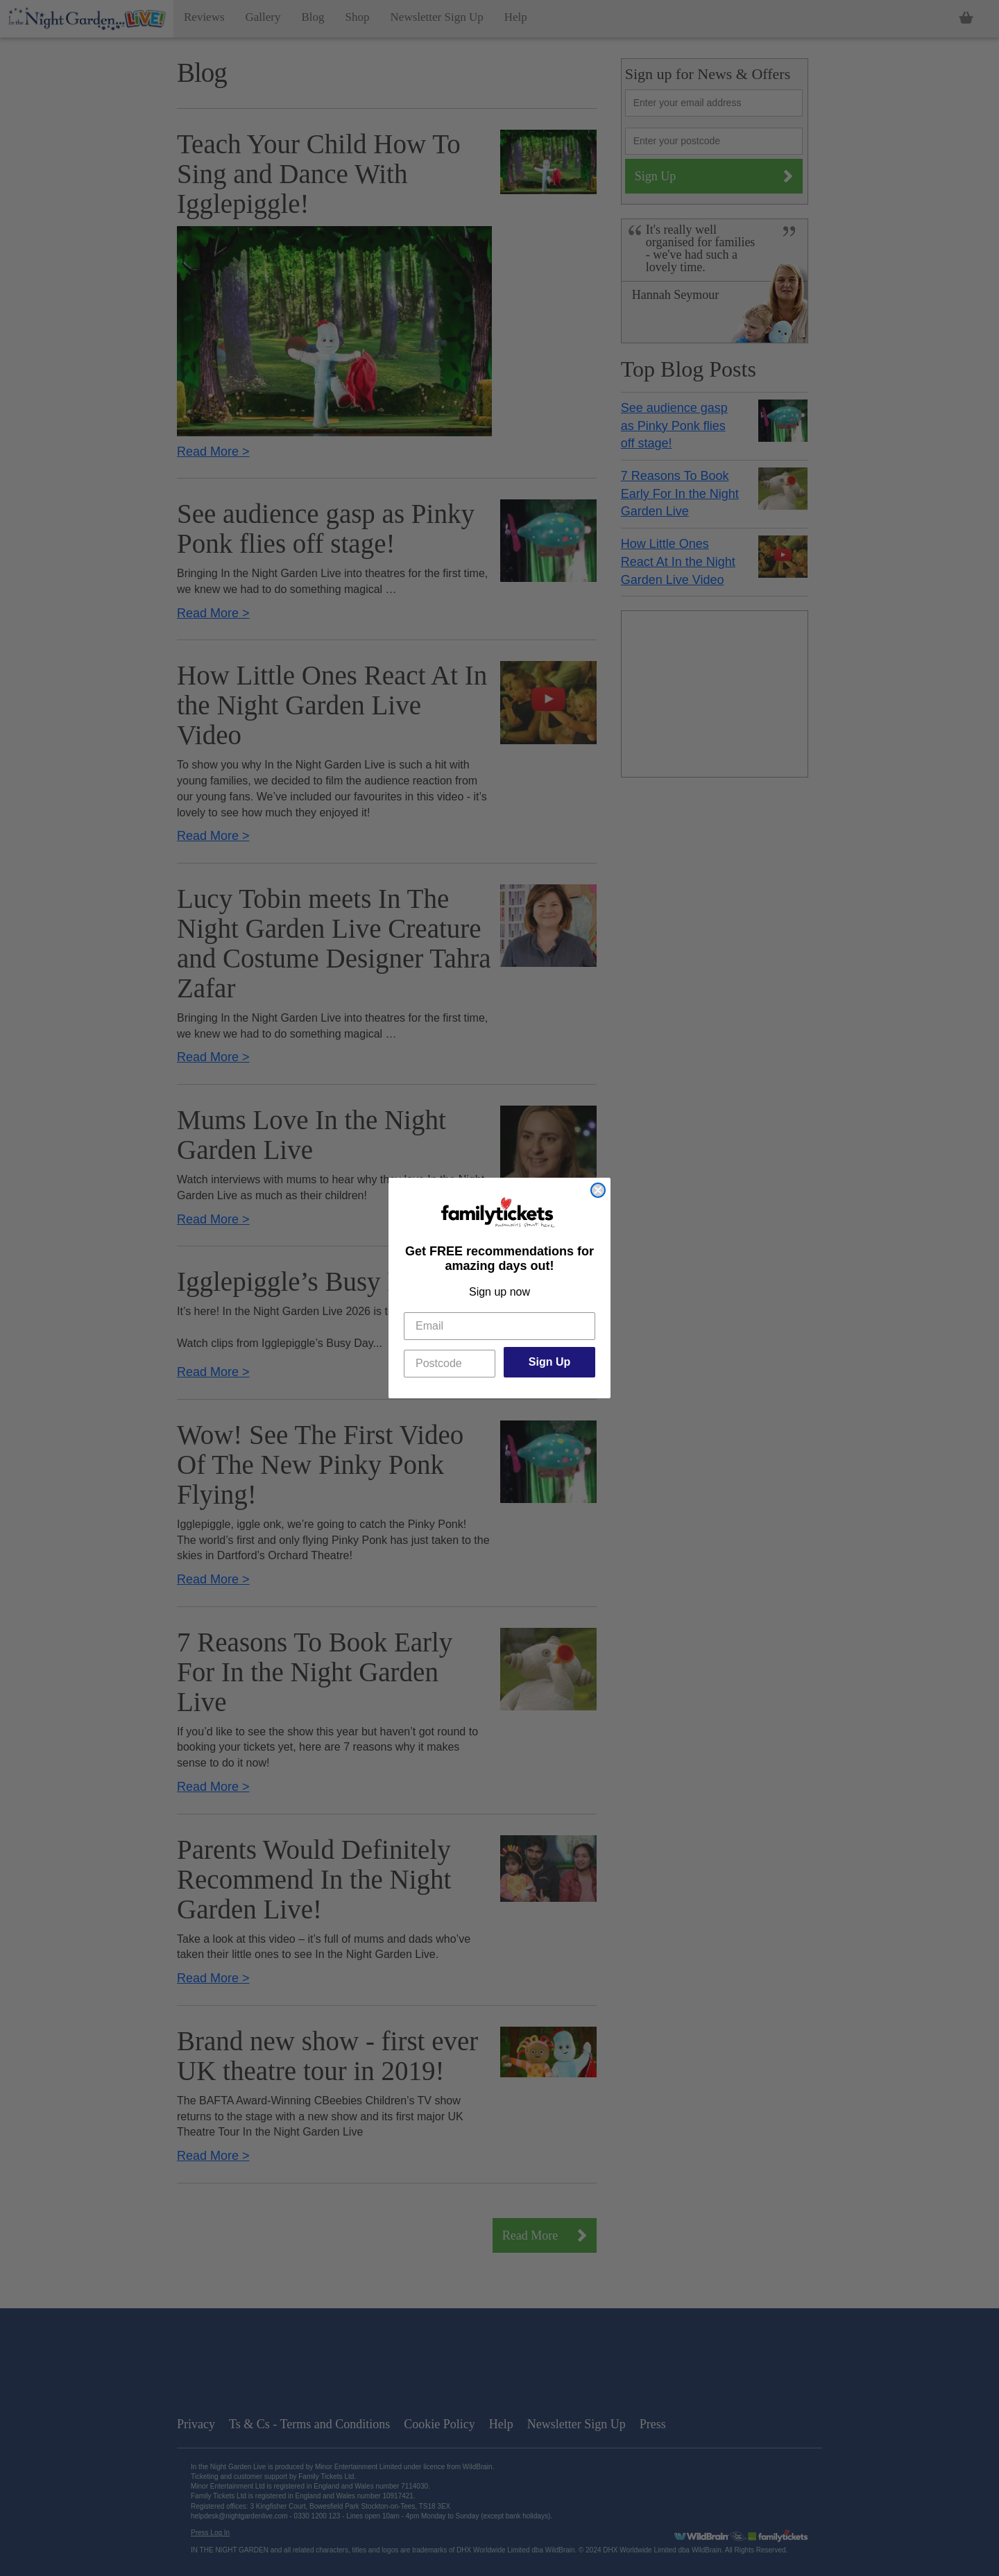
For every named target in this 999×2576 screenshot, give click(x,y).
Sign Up (549, 1362)
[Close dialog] (598, 1190)
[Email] (499, 1326)
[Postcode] (449, 1363)
